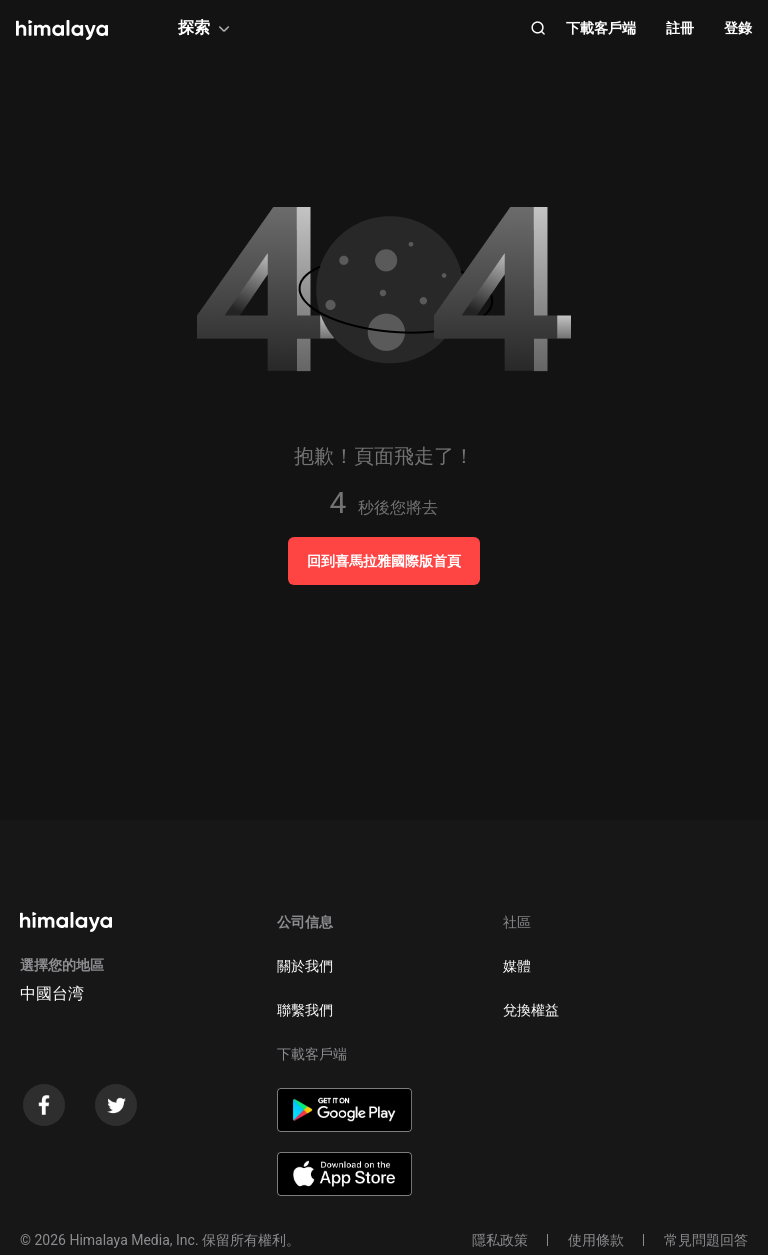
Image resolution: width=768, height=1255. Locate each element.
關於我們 (305, 966)
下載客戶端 (601, 28)
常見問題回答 (706, 1240)
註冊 (680, 28)
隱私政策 (500, 1240)
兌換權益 (531, 1010)
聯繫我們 (305, 1010)
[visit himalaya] (62, 30)
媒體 (517, 966)
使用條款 (596, 1240)
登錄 (738, 28)
